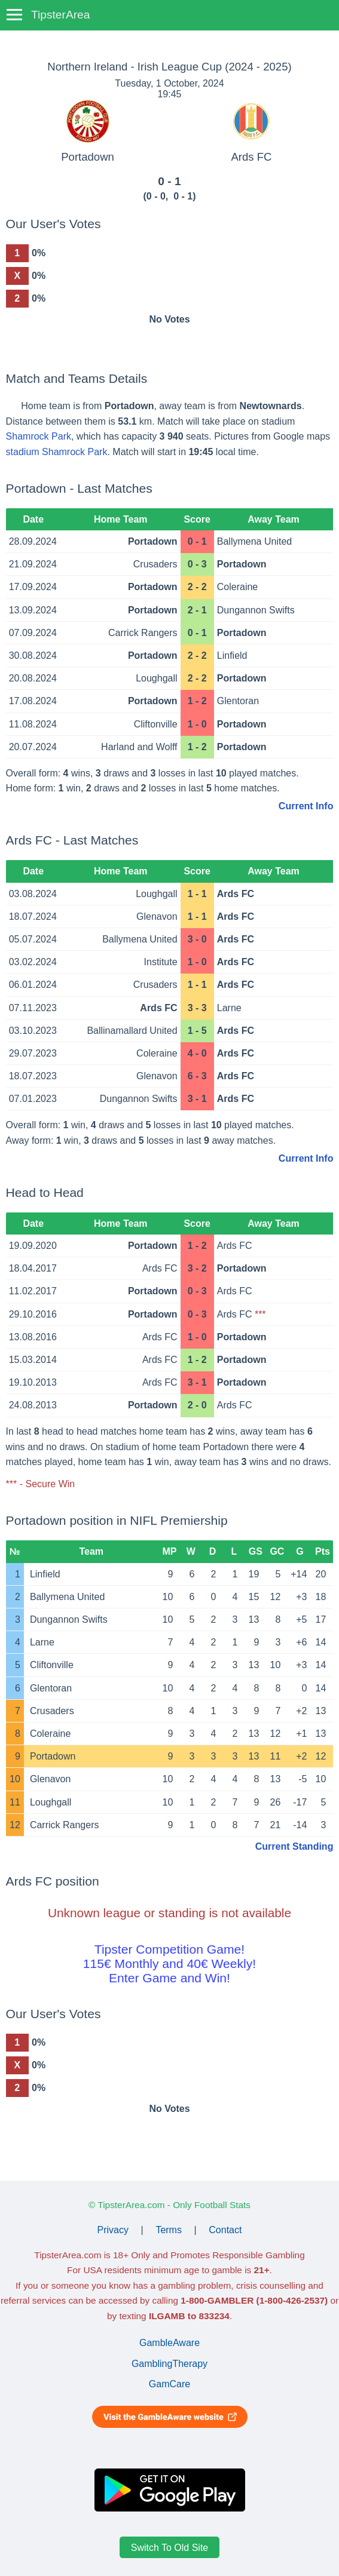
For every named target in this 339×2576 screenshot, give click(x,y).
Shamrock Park (38, 436)
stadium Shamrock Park (57, 452)
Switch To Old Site (170, 2547)
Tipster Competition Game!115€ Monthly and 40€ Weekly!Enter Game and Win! (169, 1963)
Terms (168, 2230)
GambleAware (169, 2343)
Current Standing (294, 1846)
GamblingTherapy (169, 2364)
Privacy (113, 2230)
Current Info (306, 806)
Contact (225, 2230)
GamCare (169, 2384)
